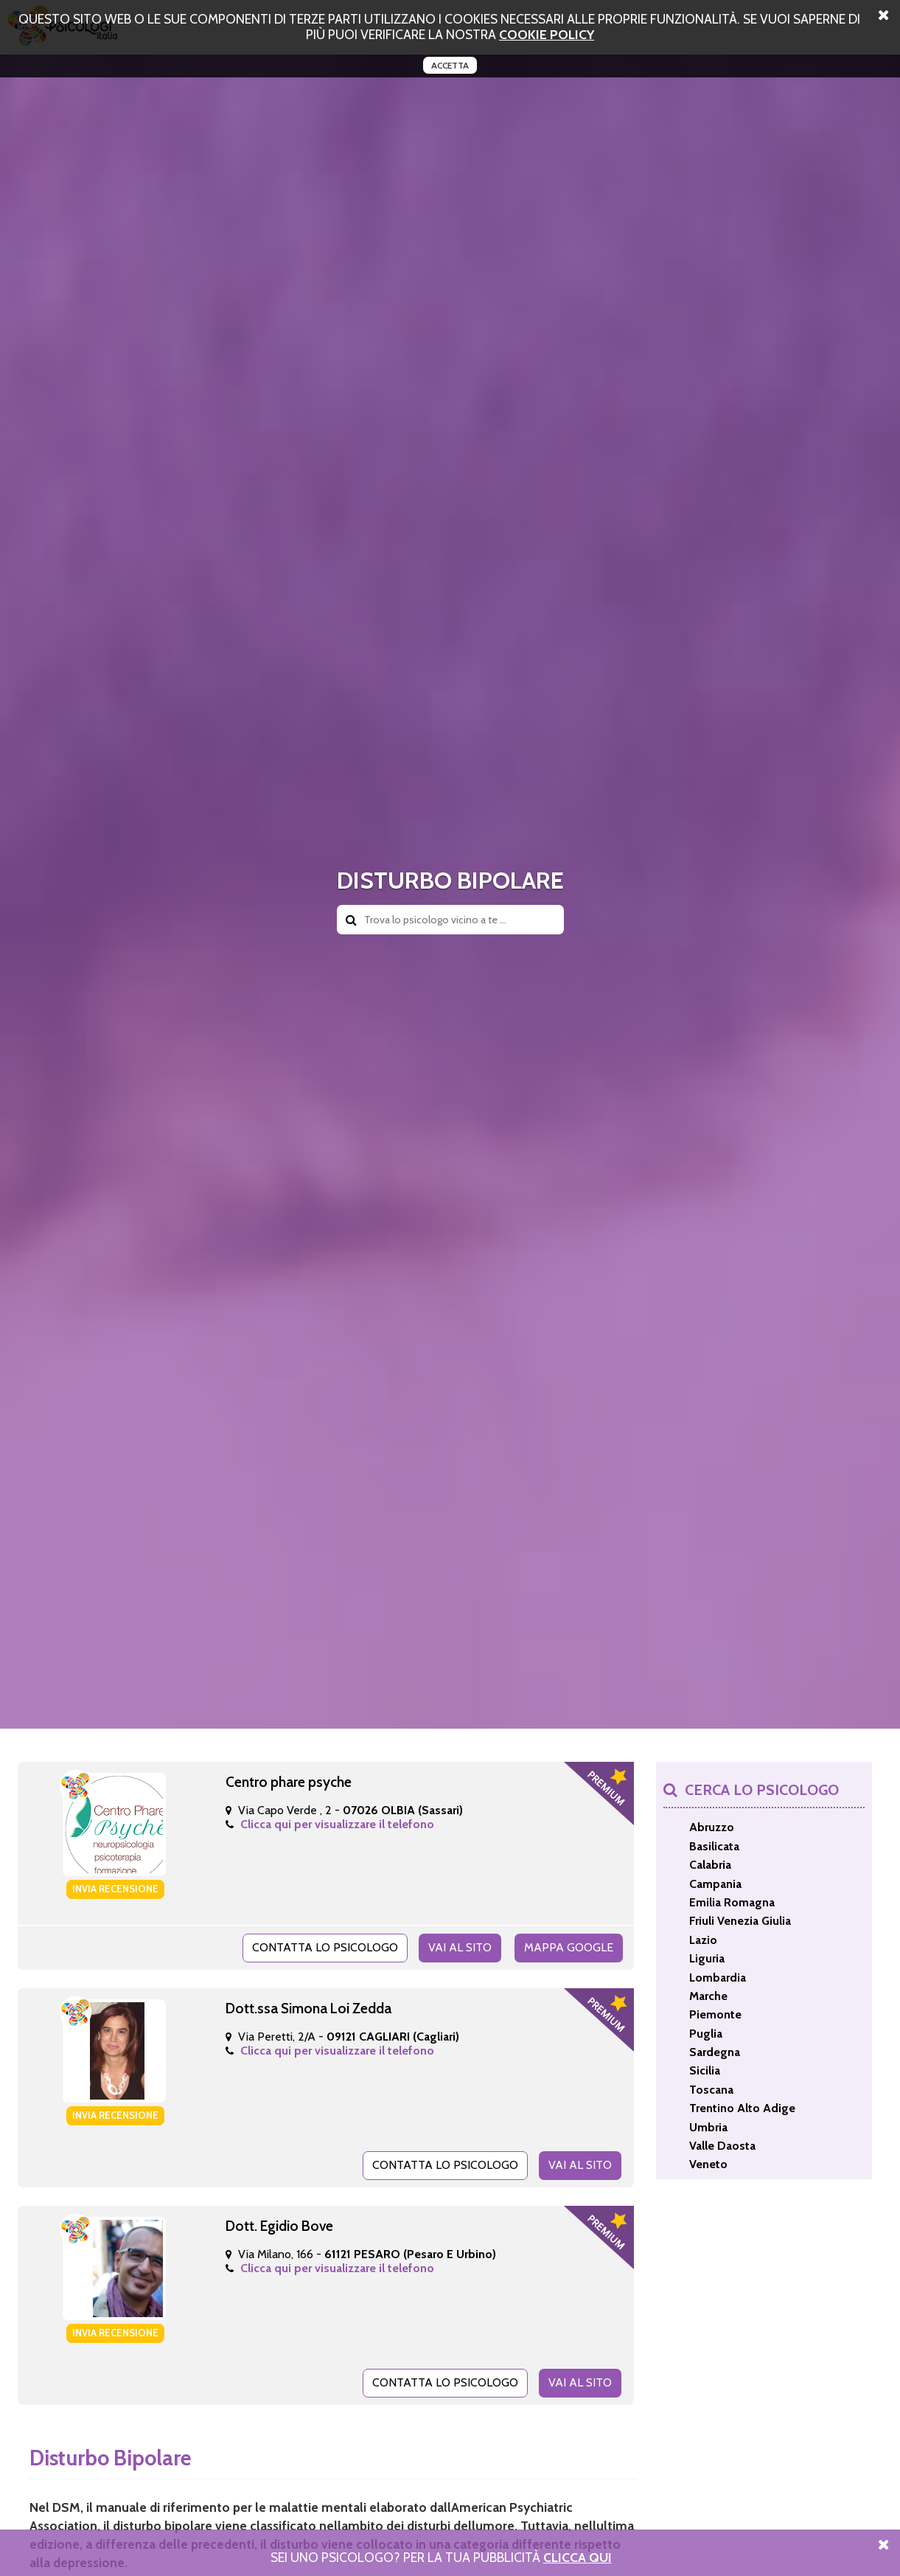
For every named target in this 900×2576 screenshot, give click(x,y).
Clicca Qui (577, 2557)
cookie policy (546, 34)
